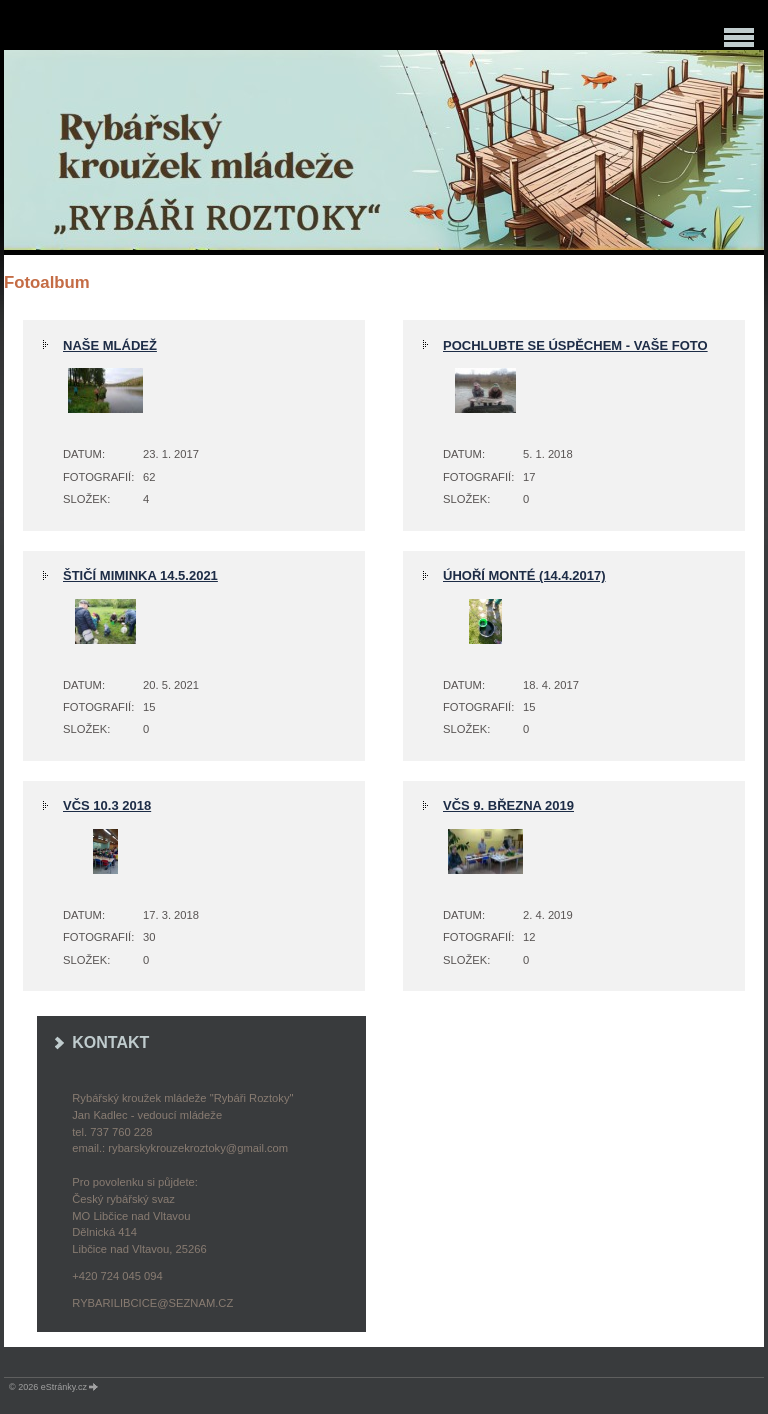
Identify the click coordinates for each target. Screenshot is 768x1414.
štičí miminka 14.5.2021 (140, 575)
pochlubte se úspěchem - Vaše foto (575, 345)
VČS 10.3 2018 (107, 805)
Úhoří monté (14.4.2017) (524, 575)
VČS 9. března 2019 (508, 805)
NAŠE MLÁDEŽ (110, 345)
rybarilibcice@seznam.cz (152, 1303)
